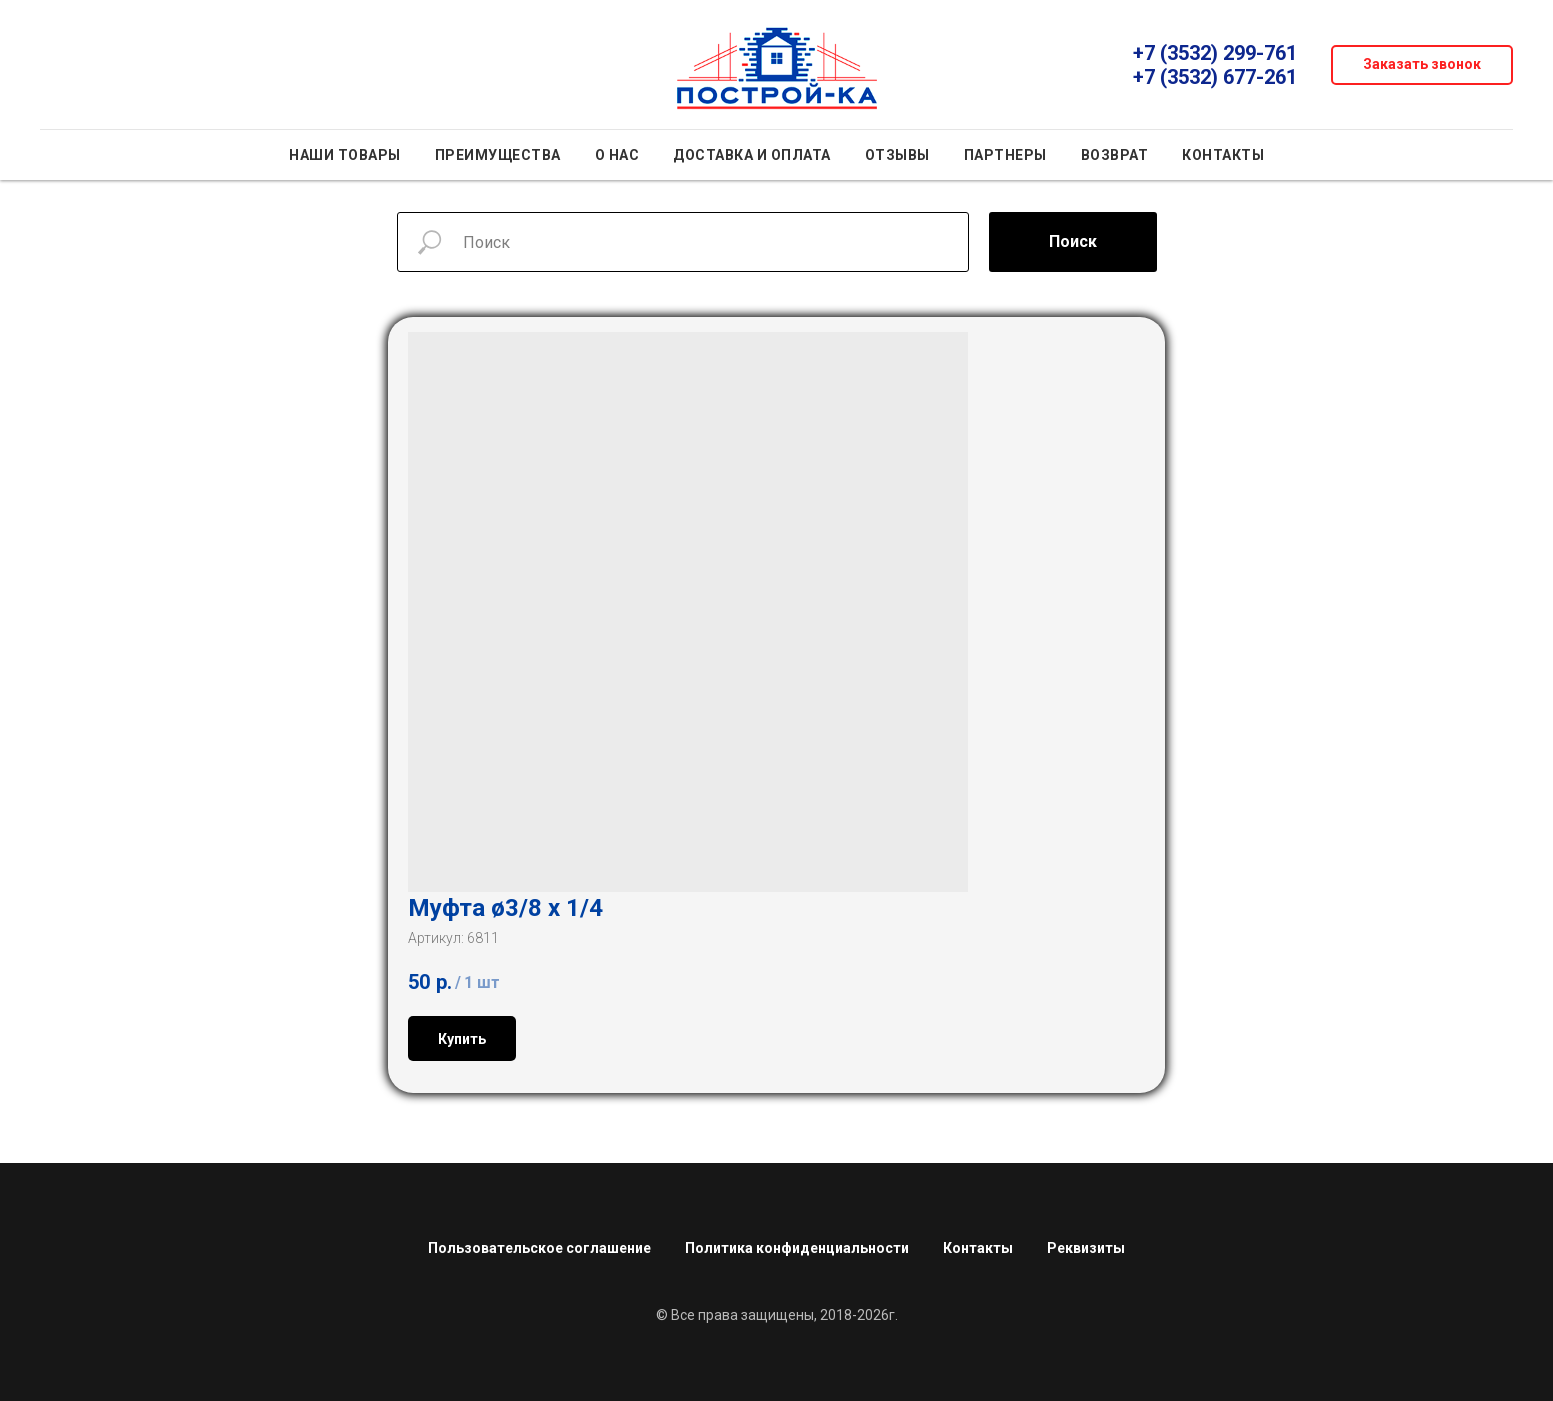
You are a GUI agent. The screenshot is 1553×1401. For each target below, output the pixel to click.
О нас (617, 155)
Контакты (1223, 155)
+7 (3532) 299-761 (1215, 53)
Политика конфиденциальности (797, 1241)
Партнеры (1005, 155)
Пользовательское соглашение (539, 1241)
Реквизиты (1086, 1241)
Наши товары (345, 155)
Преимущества (498, 155)
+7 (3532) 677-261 (1215, 77)
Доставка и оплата (752, 155)
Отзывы (897, 155)
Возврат (1115, 155)
